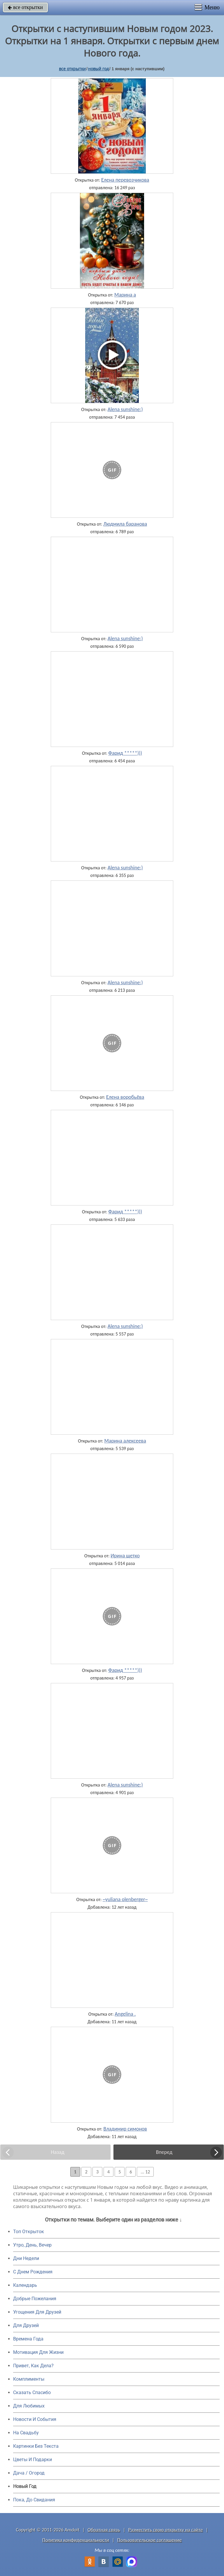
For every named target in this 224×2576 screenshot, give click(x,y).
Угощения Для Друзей (37, 2312)
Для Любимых (29, 2406)
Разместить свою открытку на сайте (165, 2530)
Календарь (25, 2285)
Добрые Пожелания (34, 2298)
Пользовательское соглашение (149, 2540)
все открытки (25, 7)
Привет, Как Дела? (33, 2365)
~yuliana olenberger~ (125, 1899)
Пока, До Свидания (34, 2500)
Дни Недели (26, 2258)
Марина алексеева (125, 1440)
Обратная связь (104, 2530)
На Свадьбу (26, 2432)
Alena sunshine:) (125, 409)
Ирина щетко (125, 1555)
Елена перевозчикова (125, 180)
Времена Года (28, 2339)
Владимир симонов (125, 2128)
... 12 (145, 2172)
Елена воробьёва (125, 1097)
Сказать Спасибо (32, 2392)
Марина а (125, 294)
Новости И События (34, 2419)
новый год (98, 68)
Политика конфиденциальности (75, 2540)
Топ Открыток (28, 2231)
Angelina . (125, 2014)
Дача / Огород (29, 2473)
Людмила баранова (125, 524)
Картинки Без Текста (36, 2446)
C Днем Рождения (32, 2272)
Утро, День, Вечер (32, 2245)
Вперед (164, 2152)
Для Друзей (26, 2325)
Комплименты (28, 2379)
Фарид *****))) (125, 753)
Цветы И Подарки (32, 2459)
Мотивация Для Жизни (38, 2352)
